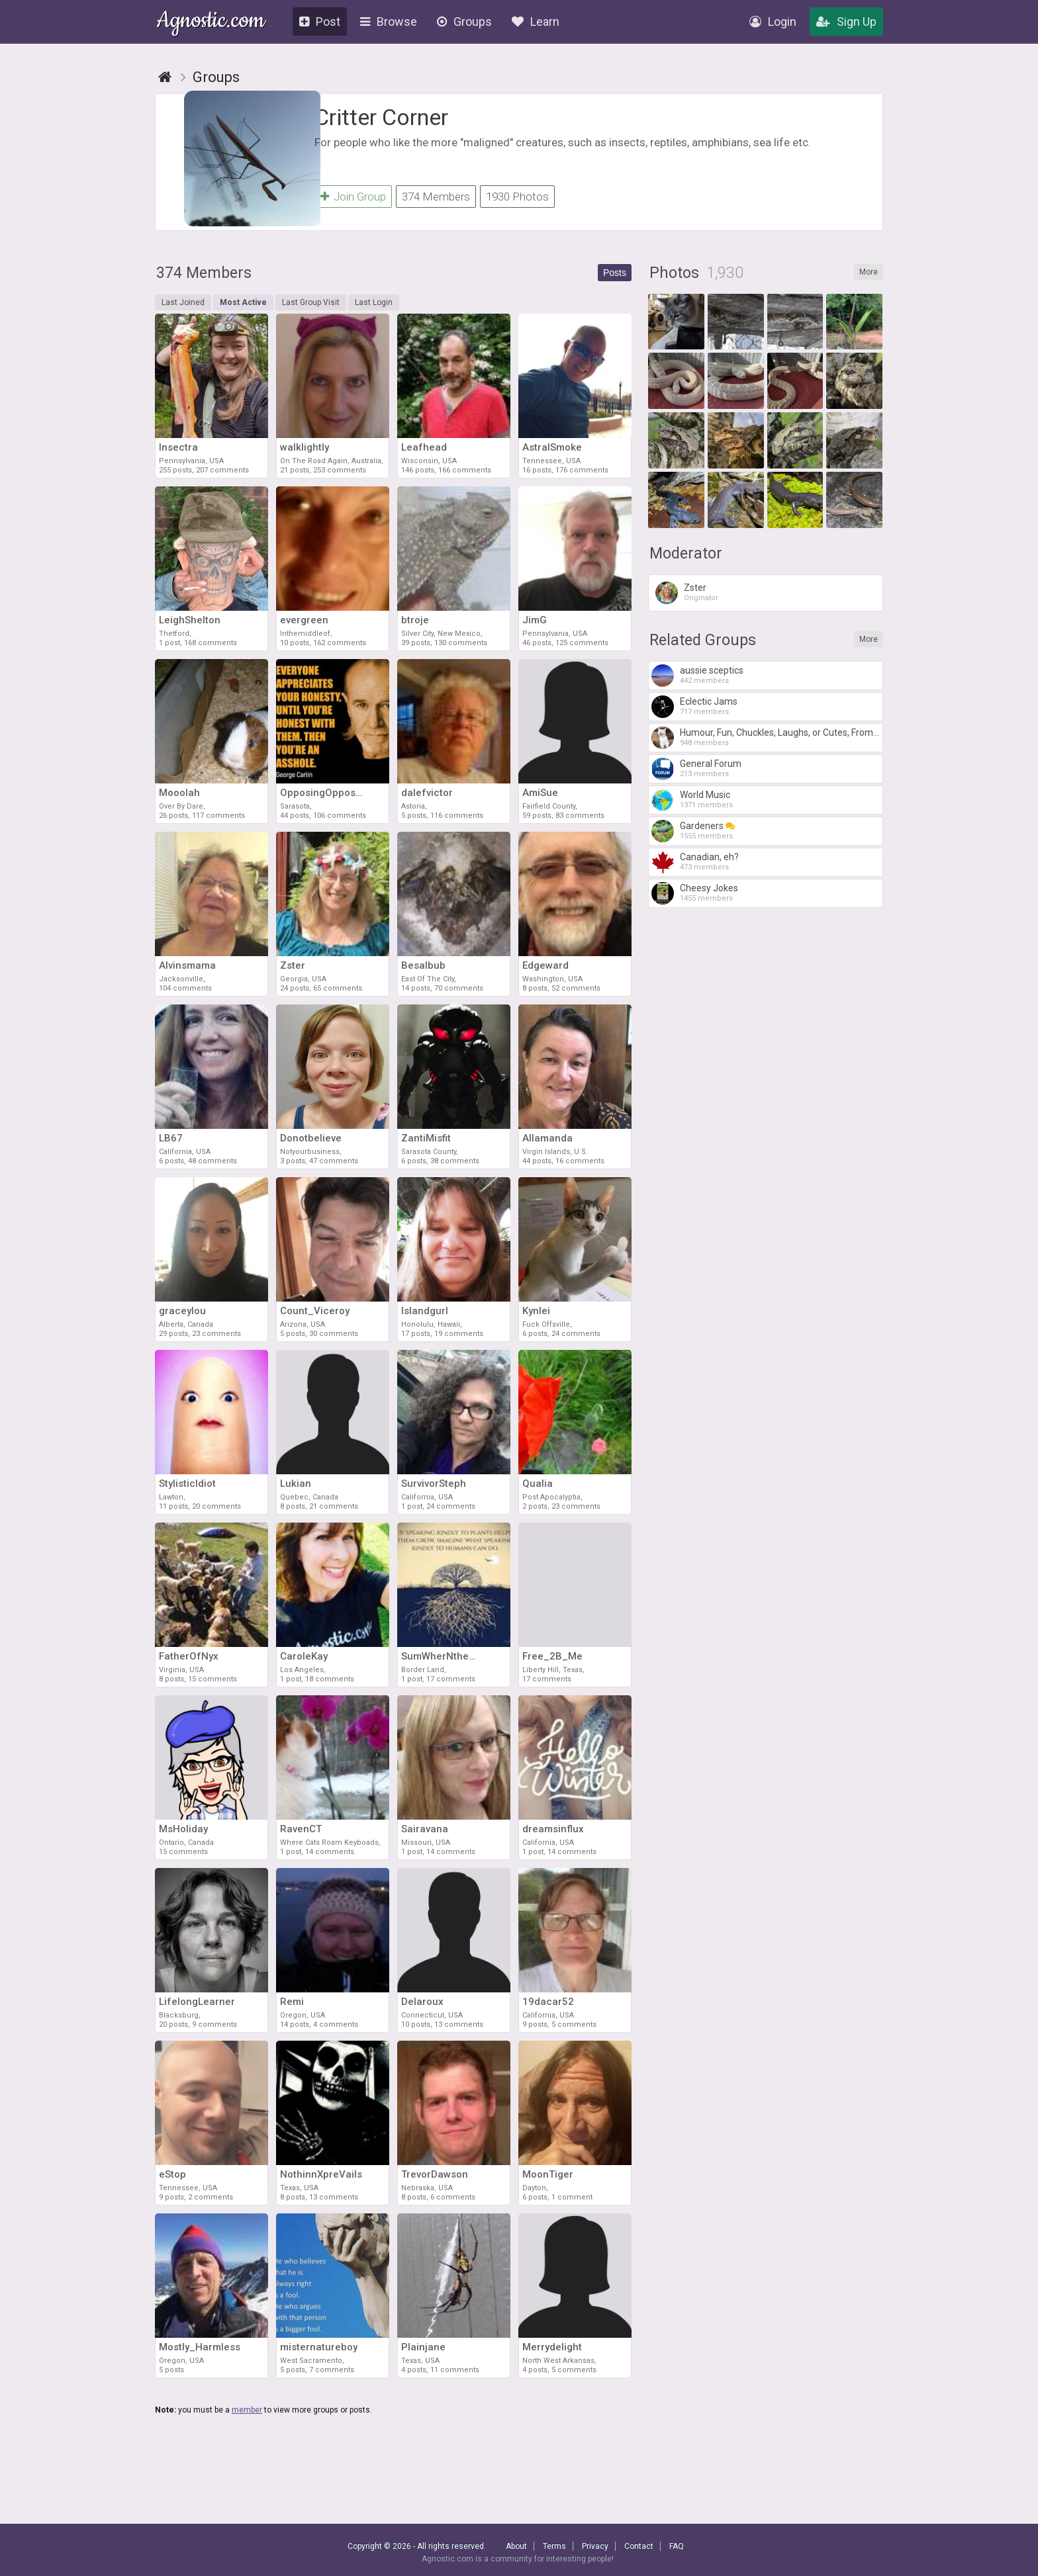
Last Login (374, 308)
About (516, 2546)
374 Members (436, 196)
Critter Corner (381, 117)
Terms (554, 2546)
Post (319, 21)
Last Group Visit (311, 308)
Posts (614, 278)
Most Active (243, 308)
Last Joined (183, 308)
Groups (464, 21)
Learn (535, 21)
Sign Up (846, 21)
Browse (388, 21)
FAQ (676, 2546)
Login (772, 21)
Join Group (353, 196)
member (247, 2416)
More (868, 278)
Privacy (595, 2546)
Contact (638, 2546)
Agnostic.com (211, 22)
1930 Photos (517, 196)
